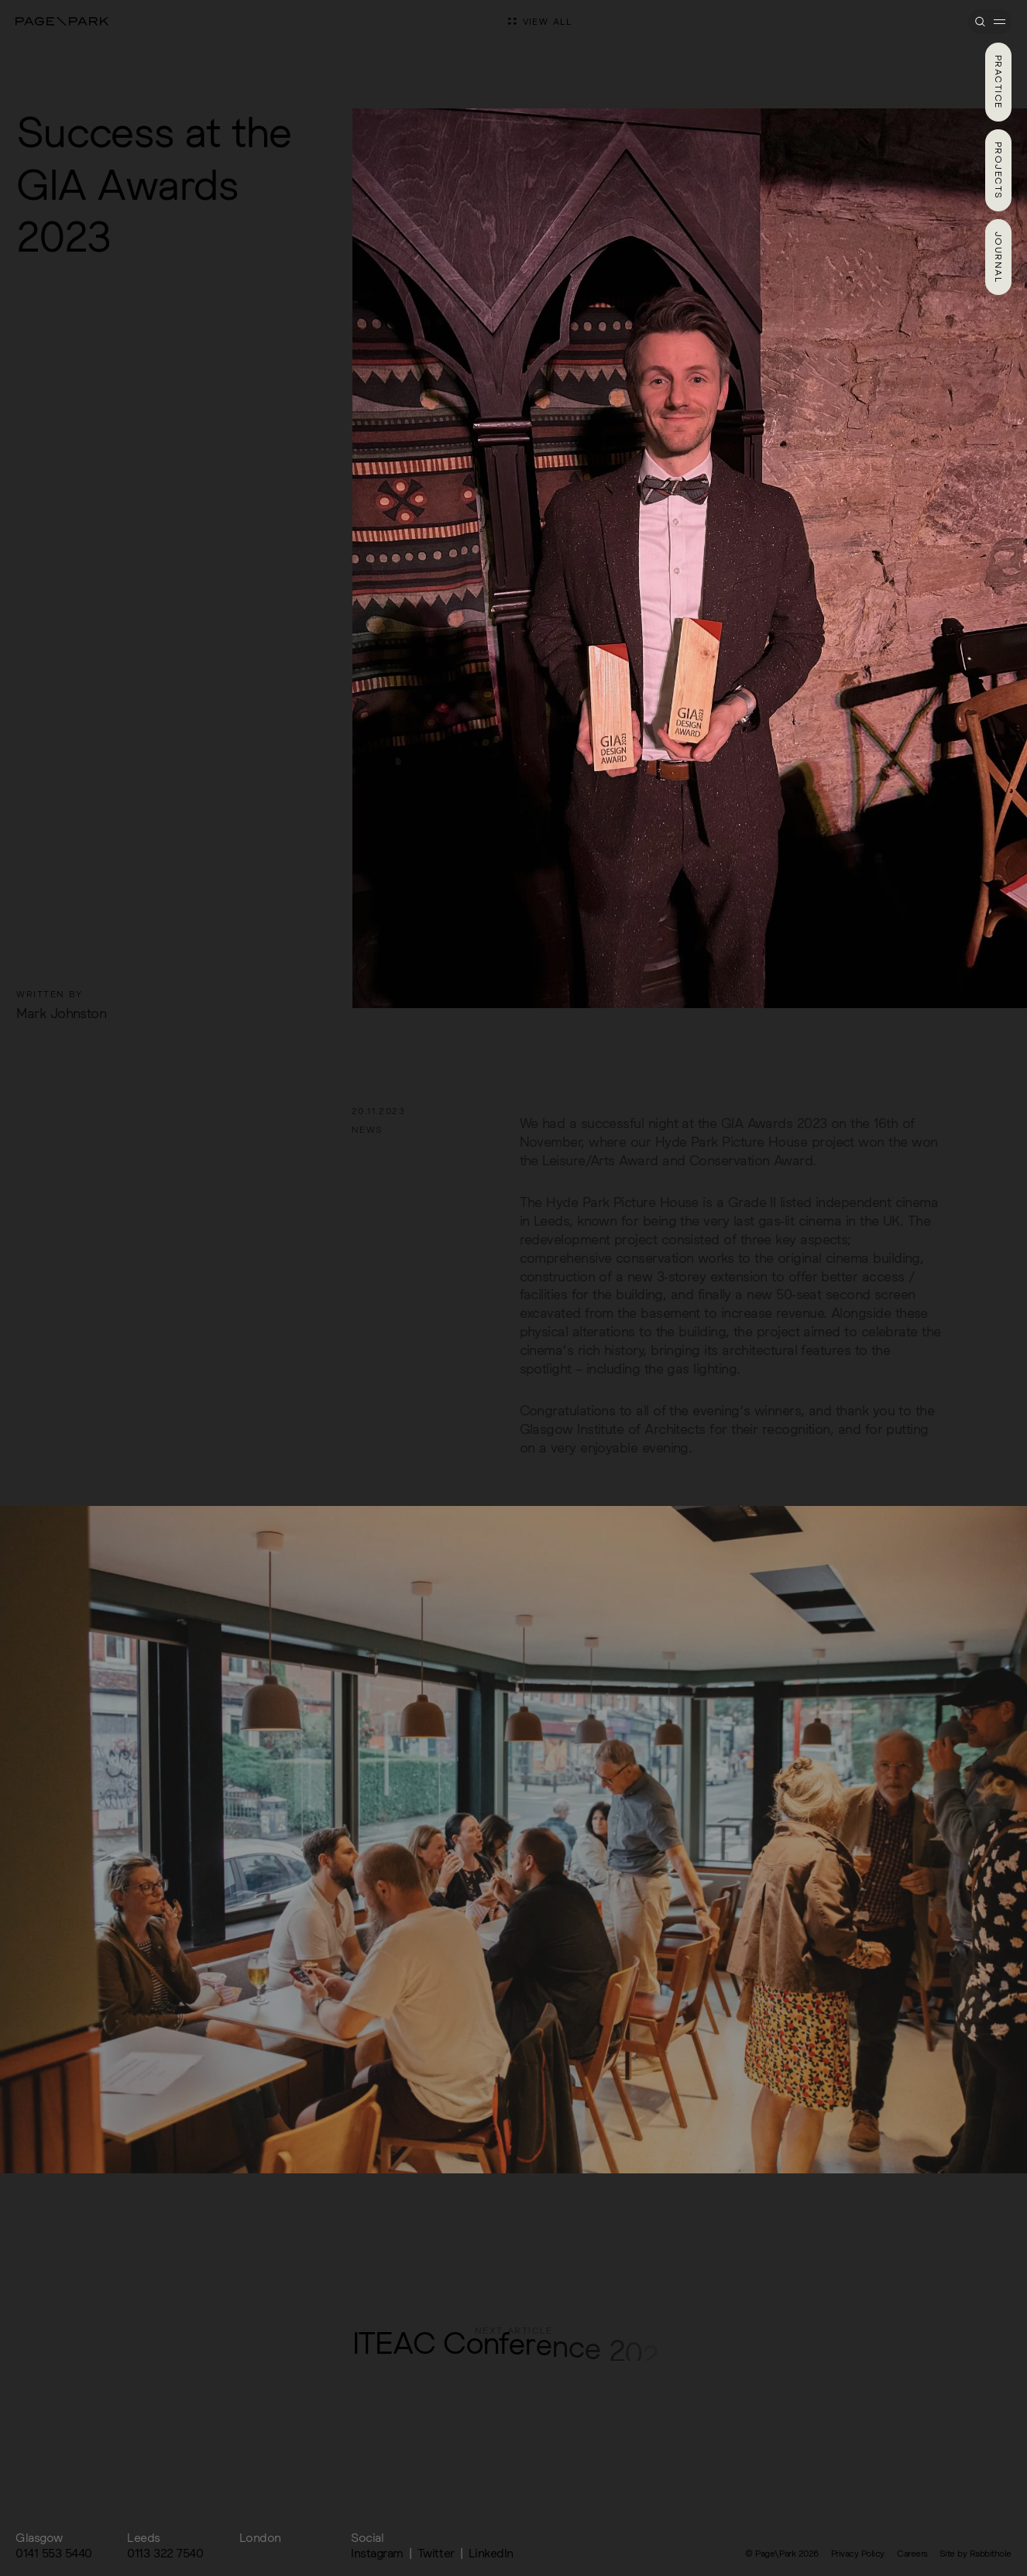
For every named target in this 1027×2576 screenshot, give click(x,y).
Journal (999, 257)
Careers (912, 2553)
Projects (999, 171)
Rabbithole (991, 2553)
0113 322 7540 (165, 2553)
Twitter (436, 2553)
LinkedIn (491, 2553)
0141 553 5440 (53, 2553)
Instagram (377, 2553)
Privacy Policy (857, 2553)
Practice (999, 82)
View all (540, 21)
